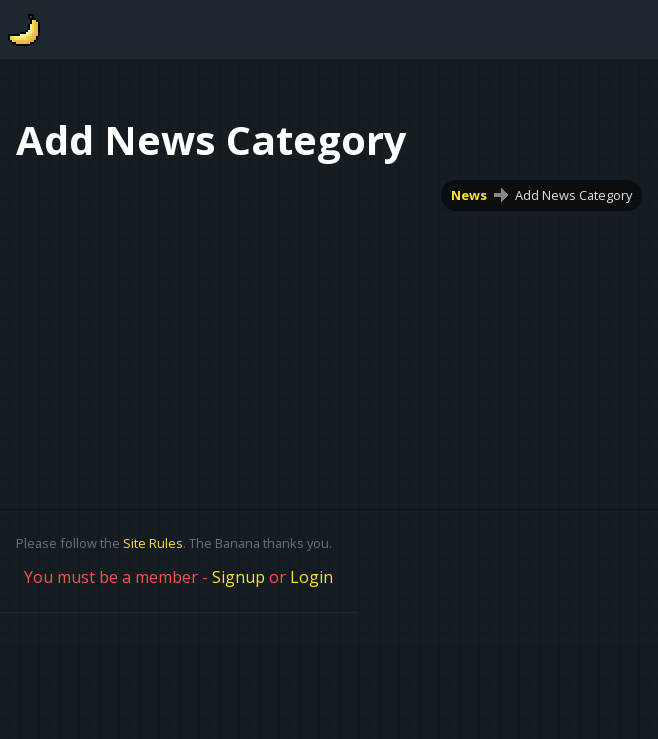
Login (311, 577)
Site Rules (153, 543)
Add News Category (573, 195)
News (469, 195)
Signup (238, 577)
